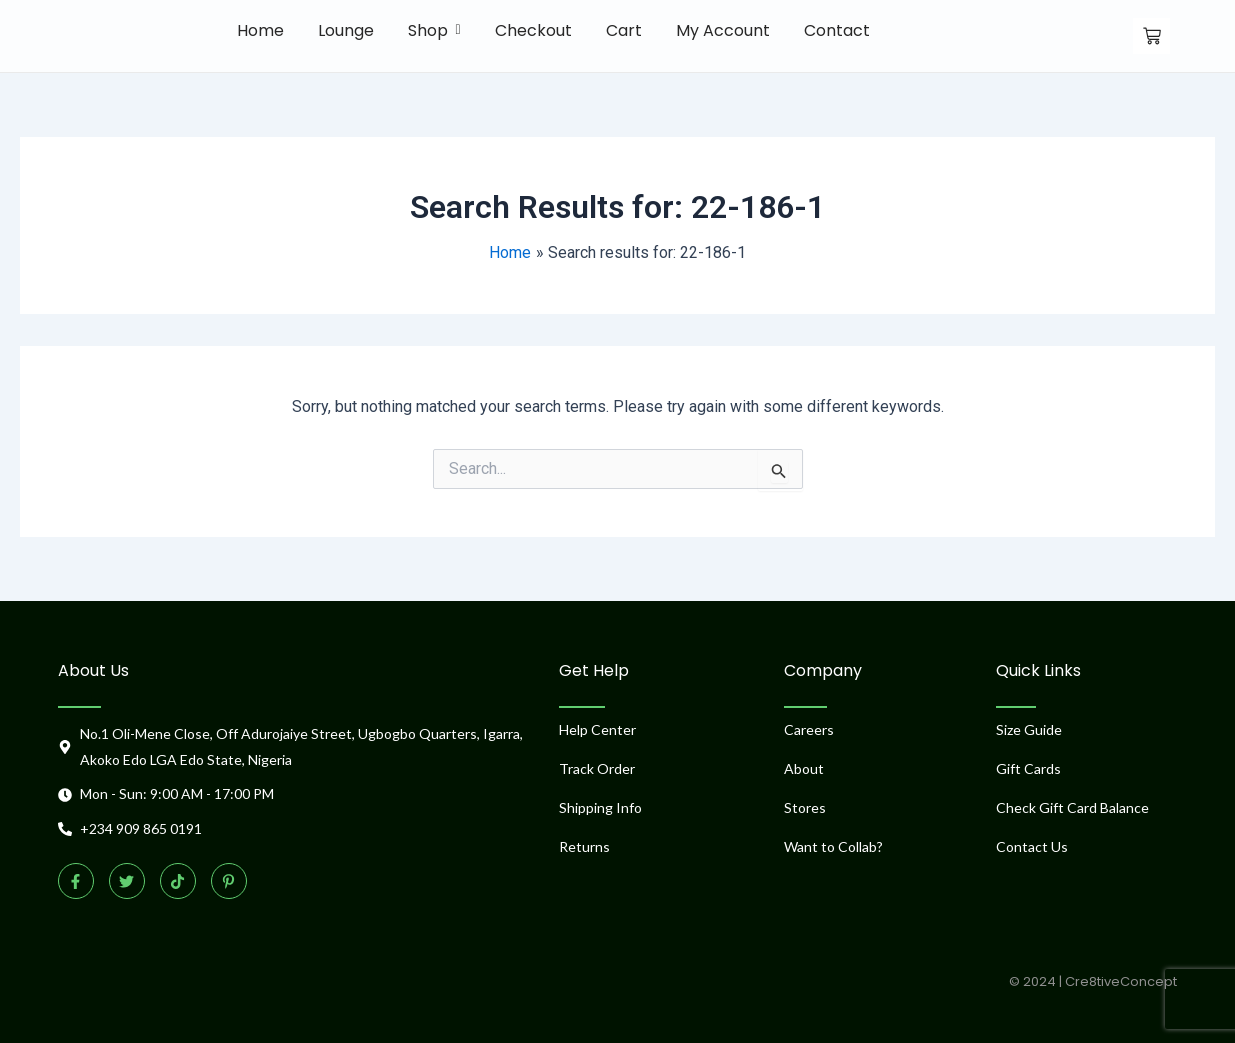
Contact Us (1032, 846)
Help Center (597, 729)
